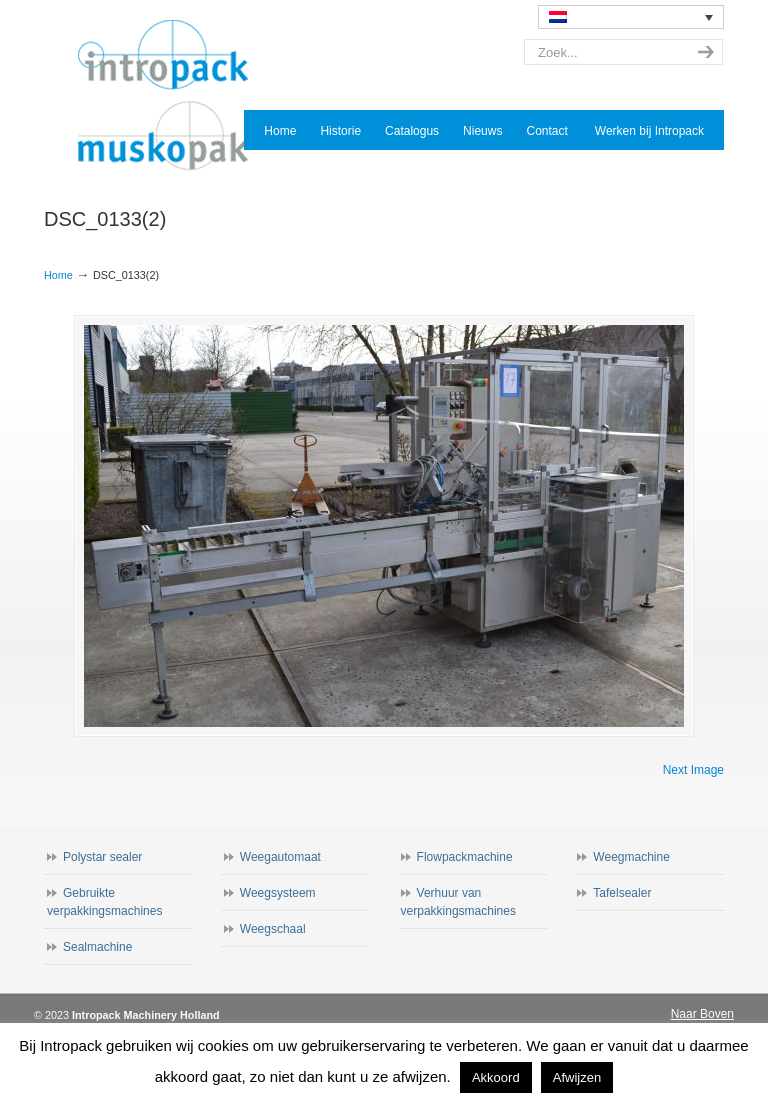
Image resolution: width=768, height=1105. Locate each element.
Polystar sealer (102, 857)
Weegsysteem (278, 893)
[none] (631, 17)
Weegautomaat (280, 857)
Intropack (172, 96)
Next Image (693, 770)
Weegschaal (273, 929)
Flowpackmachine (465, 857)
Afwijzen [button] (577, 1077)
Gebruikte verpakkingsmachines (104, 902)
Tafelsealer (622, 893)
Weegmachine (631, 857)
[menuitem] (631, 17)
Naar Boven (702, 1014)
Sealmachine (97, 947)
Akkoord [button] (496, 1077)
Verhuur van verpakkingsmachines (458, 902)
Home (58, 275)
